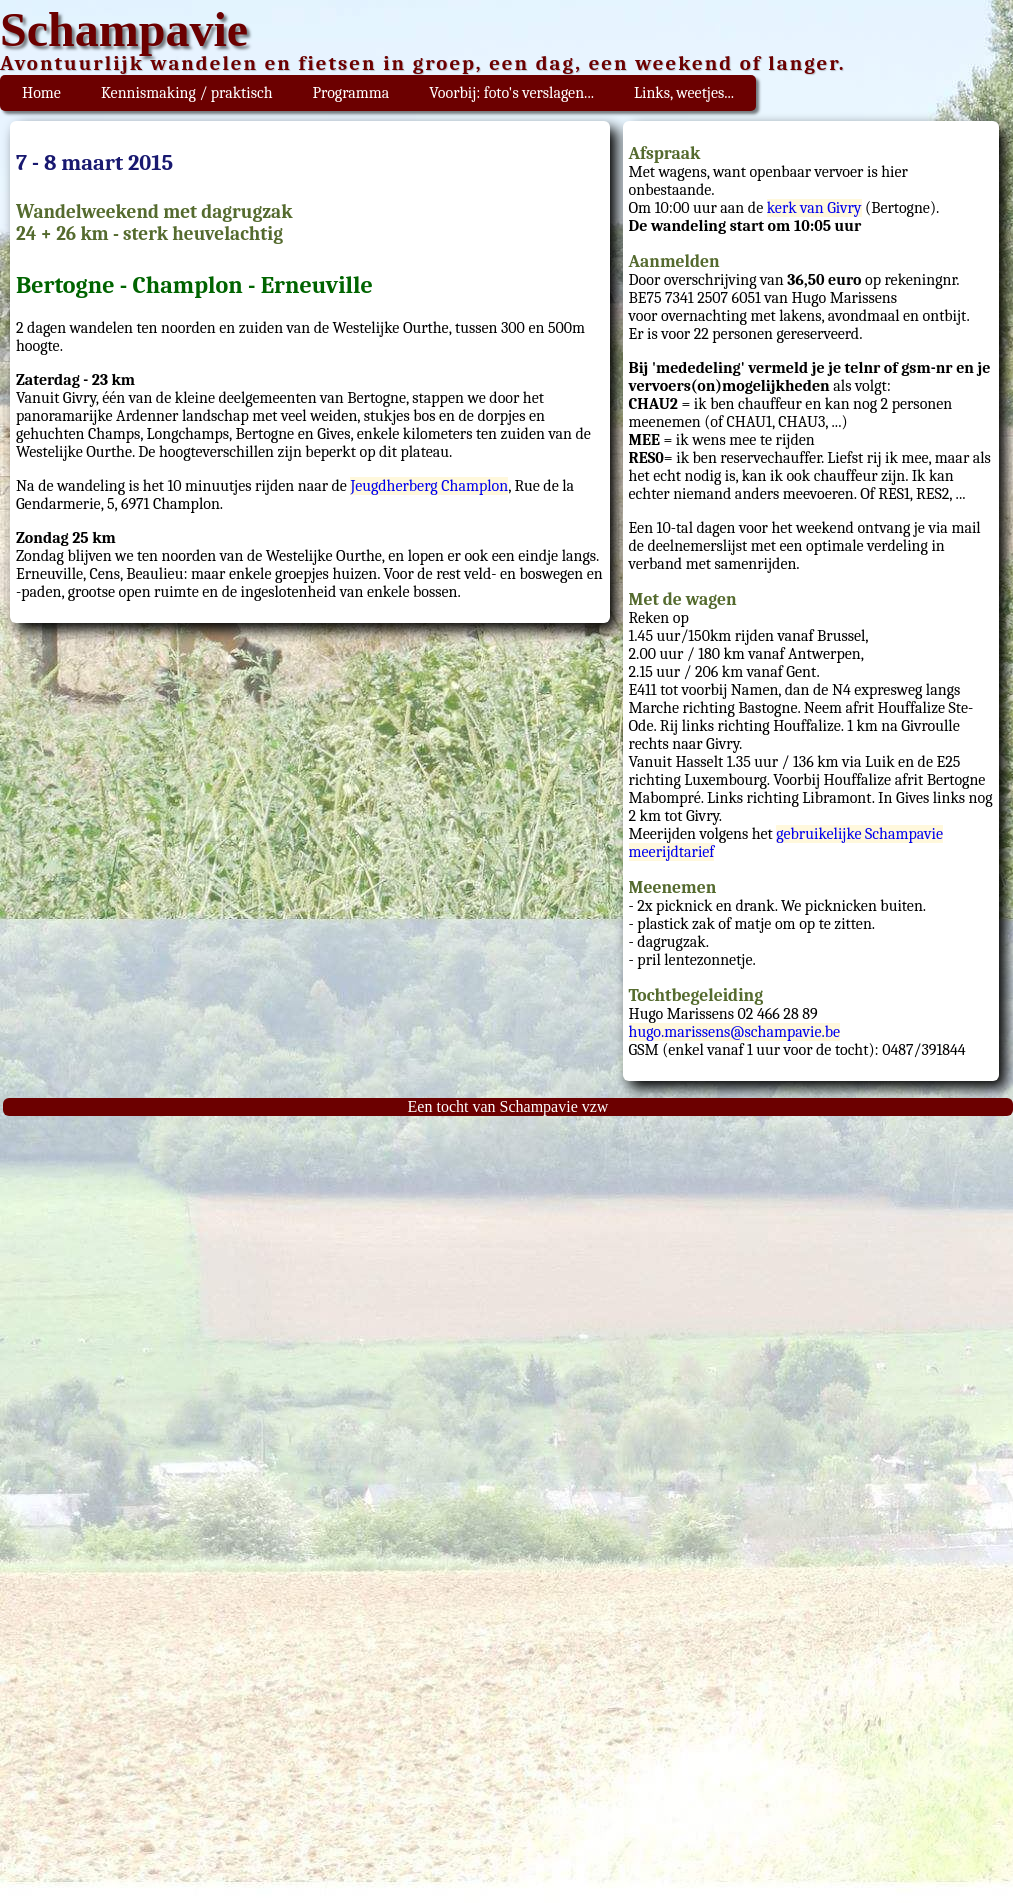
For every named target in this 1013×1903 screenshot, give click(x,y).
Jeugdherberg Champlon (429, 486)
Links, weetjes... (684, 93)
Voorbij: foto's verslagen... (511, 93)
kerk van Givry (814, 208)
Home (41, 93)
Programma (351, 93)
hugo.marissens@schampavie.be (735, 1032)
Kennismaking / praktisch (187, 93)
